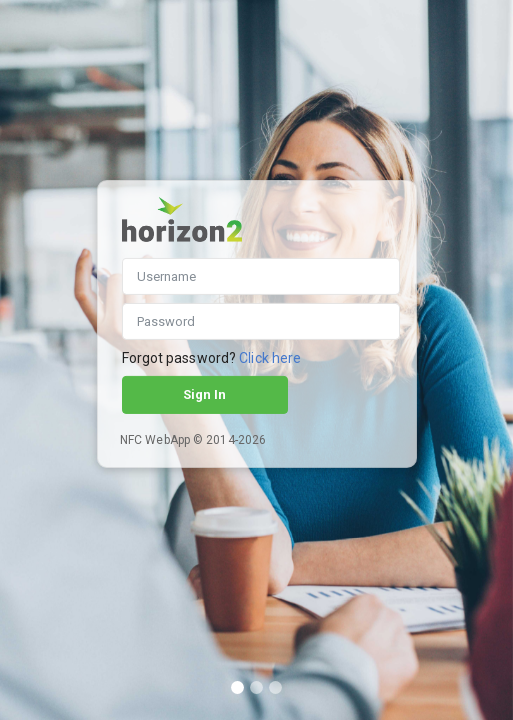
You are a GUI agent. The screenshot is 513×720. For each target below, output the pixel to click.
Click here (270, 358)
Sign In (204, 394)
